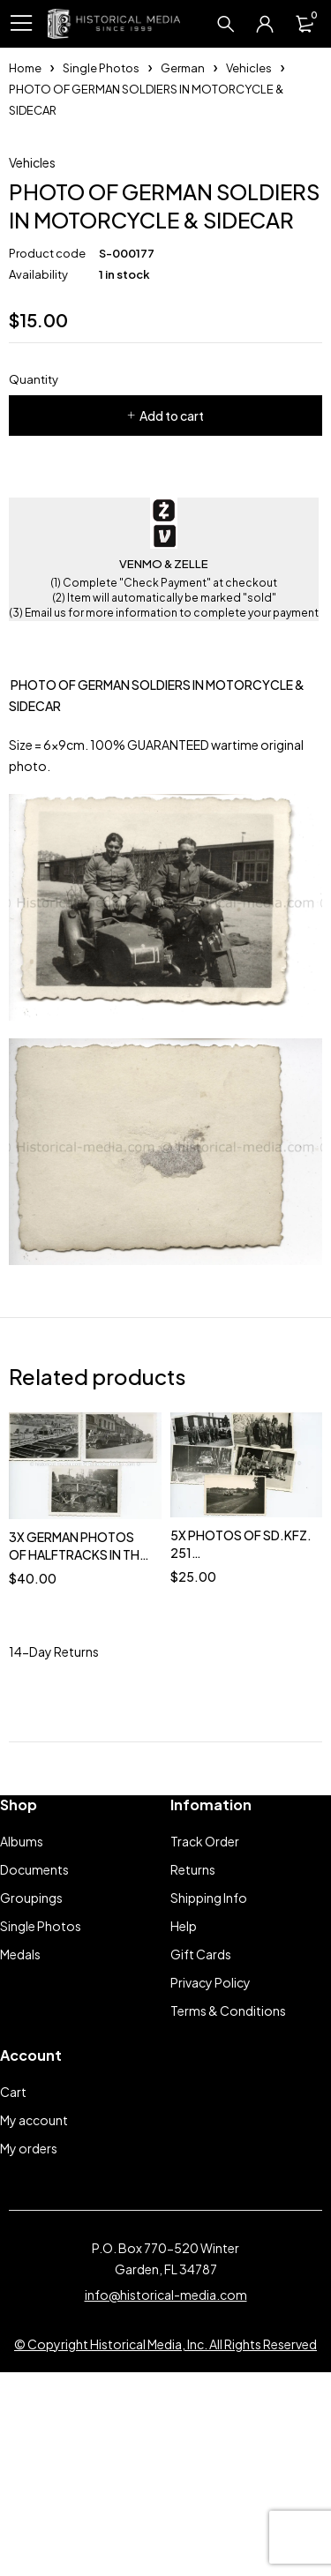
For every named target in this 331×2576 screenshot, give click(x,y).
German (183, 68)
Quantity (33, 562)
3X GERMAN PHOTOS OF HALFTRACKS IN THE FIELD (78, 1736)
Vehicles (249, 68)
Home (25, 68)
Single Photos (101, 68)
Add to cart (171, 598)
